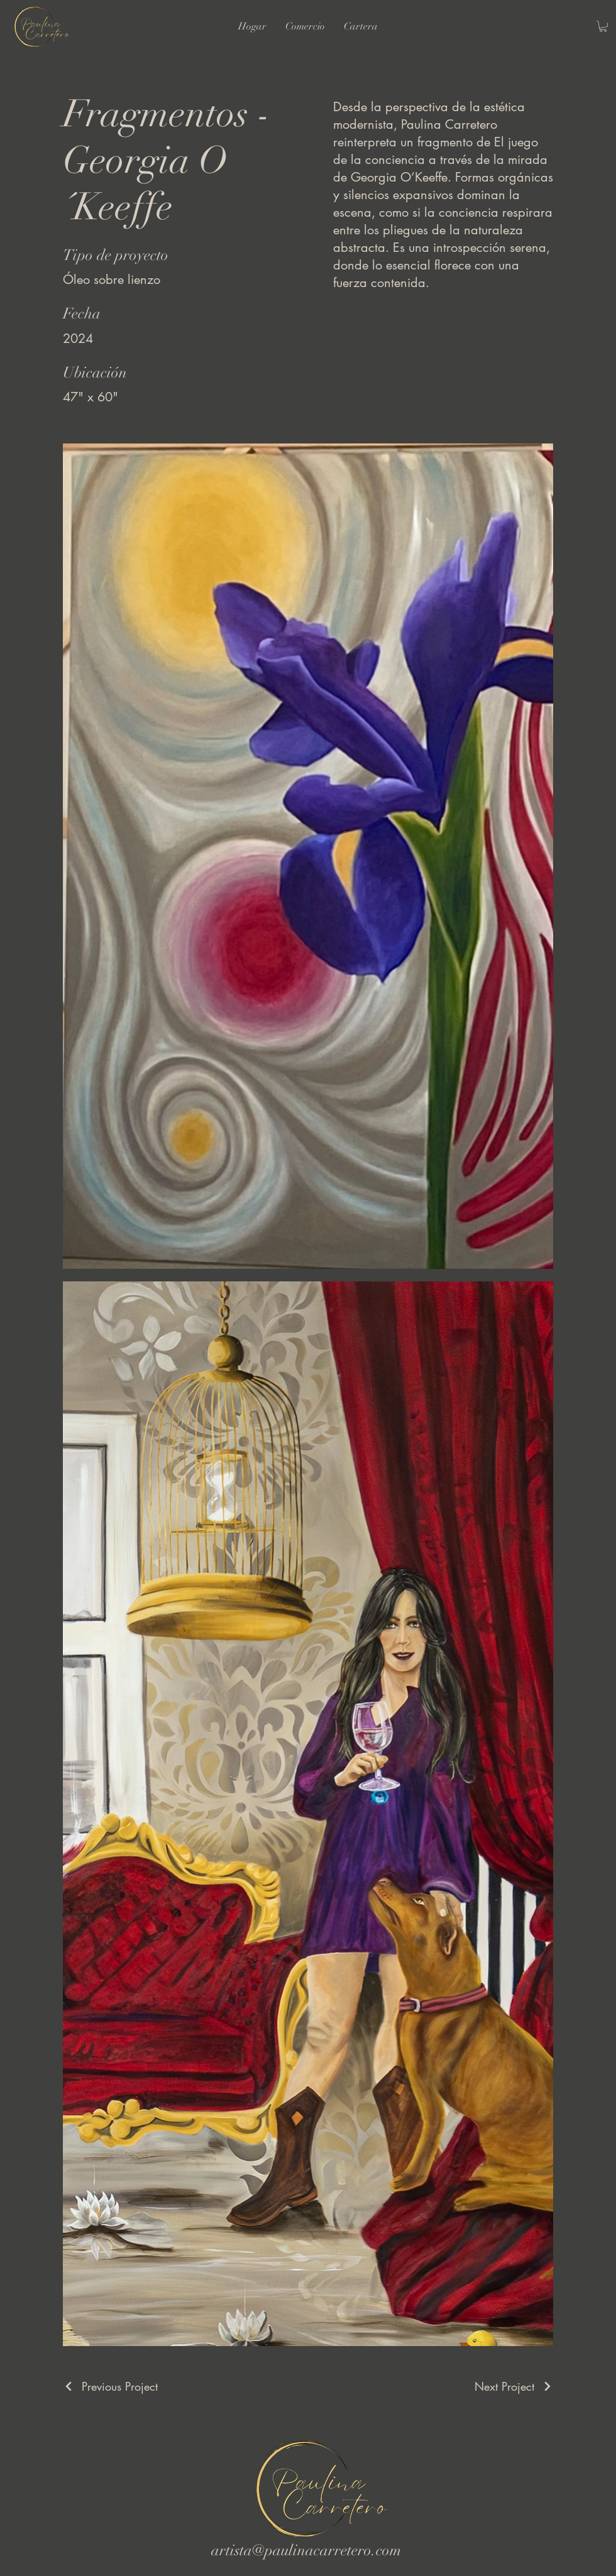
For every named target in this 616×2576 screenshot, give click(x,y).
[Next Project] (514, 2386)
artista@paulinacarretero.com (306, 2550)
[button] (603, 26)
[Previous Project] (110, 2386)
